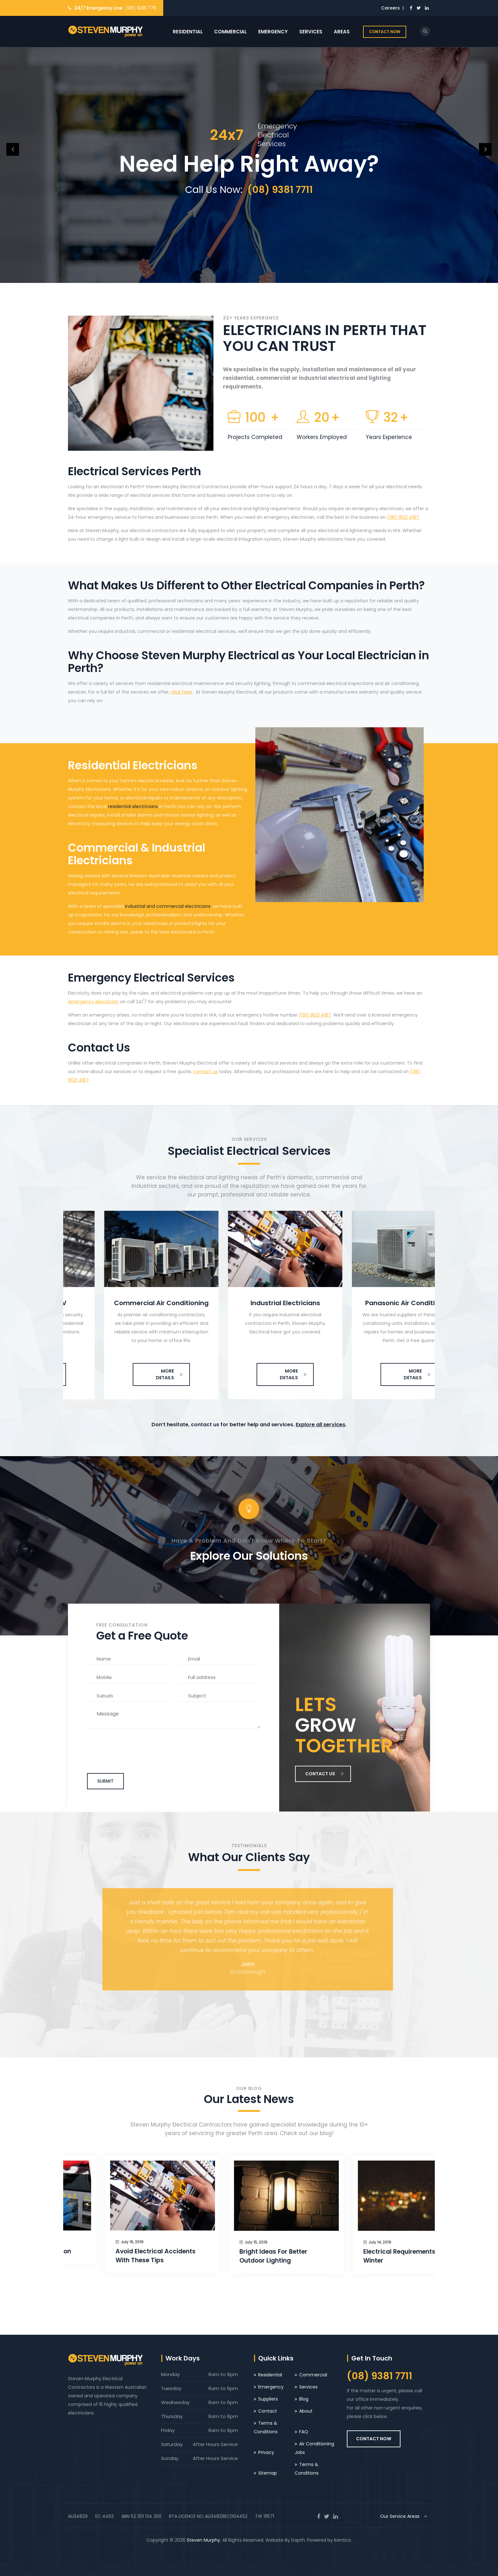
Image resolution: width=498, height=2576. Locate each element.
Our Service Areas (405, 2516)
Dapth (298, 2540)
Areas (342, 31)
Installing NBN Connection (118, 2251)
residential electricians (133, 806)
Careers (390, 8)
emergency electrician (93, 1001)
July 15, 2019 (342, 2242)
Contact (267, 2411)
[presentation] (76, 1405)
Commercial (230, 31)
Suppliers (268, 2399)
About (306, 2411)
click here (181, 692)
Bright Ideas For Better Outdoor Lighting (360, 2256)
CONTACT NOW (384, 31)
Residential (188, 31)
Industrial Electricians (372, 1302)
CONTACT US (324, 1774)
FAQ (303, 2432)
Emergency (273, 31)
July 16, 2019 (94, 2241)
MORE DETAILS (132, 1374)
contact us (205, 1071)
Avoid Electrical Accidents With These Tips (242, 2255)
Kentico (342, 2540)
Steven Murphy (203, 2540)
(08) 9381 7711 (140, 8)
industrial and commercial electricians (168, 906)
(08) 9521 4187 (403, 517)
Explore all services (320, 1424)
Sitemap (267, 2473)
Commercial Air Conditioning (248, 1302)
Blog (303, 2399)
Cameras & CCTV (125, 1302)
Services (310, 31)
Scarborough (249, 1972)
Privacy (266, 2452)
